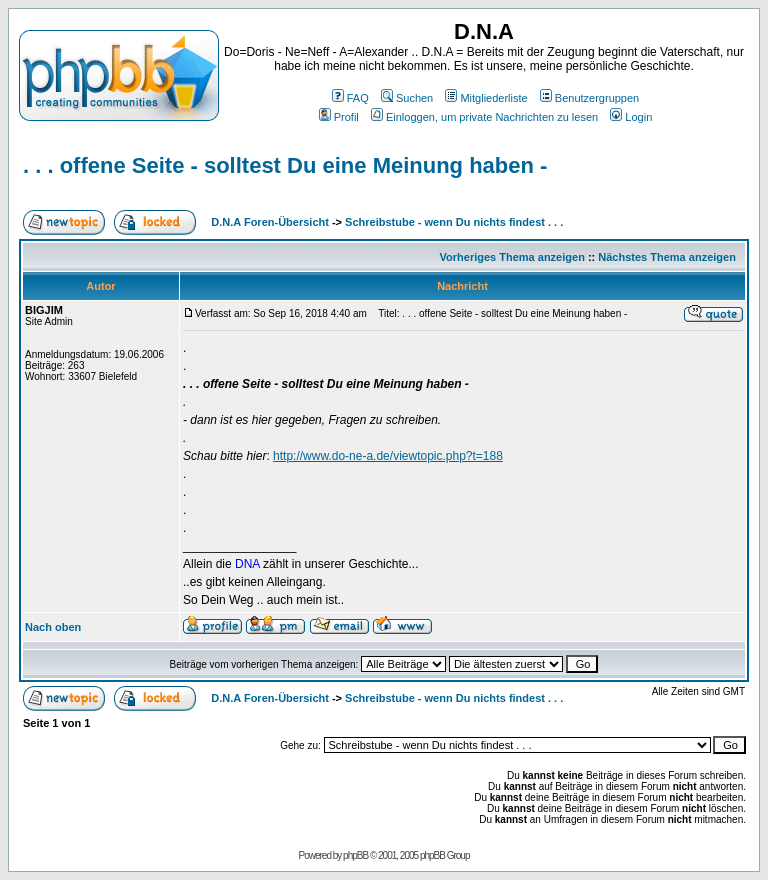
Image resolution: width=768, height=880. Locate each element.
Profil (339, 117)
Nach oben (53, 627)
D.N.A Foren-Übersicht (270, 222)
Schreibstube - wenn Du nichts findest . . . (454, 222)
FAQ (350, 98)
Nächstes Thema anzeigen (667, 257)
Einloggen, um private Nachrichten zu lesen (484, 117)
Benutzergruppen (589, 98)
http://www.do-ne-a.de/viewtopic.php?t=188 (388, 456)
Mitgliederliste (486, 98)
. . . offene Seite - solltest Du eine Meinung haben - (285, 165)
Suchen (407, 98)
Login (631, 117)
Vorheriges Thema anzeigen (512, 257)
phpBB (355, 855)
